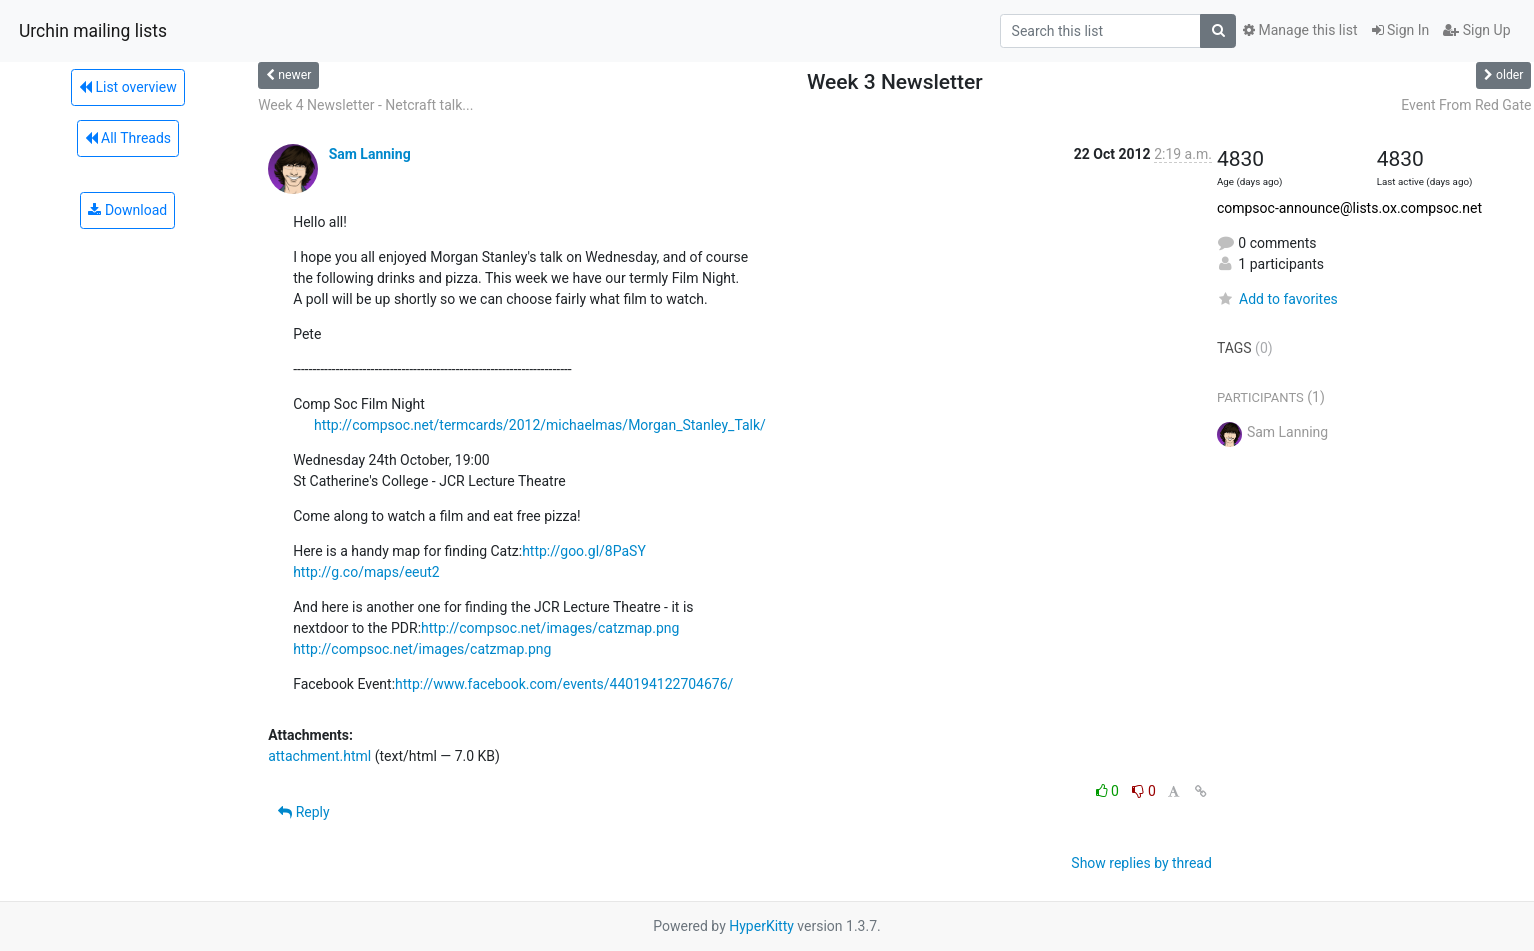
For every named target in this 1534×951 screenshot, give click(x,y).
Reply (303, 812)
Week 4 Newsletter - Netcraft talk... (365, 105)
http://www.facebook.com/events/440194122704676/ (564, 684)
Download (127, 210)
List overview (128, 87)
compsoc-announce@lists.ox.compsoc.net (1349, 208)
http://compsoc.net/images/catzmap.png (550, 628)
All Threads (128, 138)
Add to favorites (1277, 299)
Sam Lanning (370, 154)
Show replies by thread (1141, 863)
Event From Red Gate (1466, 105)
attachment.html (319, 756)
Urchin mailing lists (93, 31)
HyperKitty (761, 926)
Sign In (1401, 30)
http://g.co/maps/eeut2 (366, 572)
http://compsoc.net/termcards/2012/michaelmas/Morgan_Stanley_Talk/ (540, 425)
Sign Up (1476, 30)
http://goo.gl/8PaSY (584, 551)
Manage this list (1300, 30)
